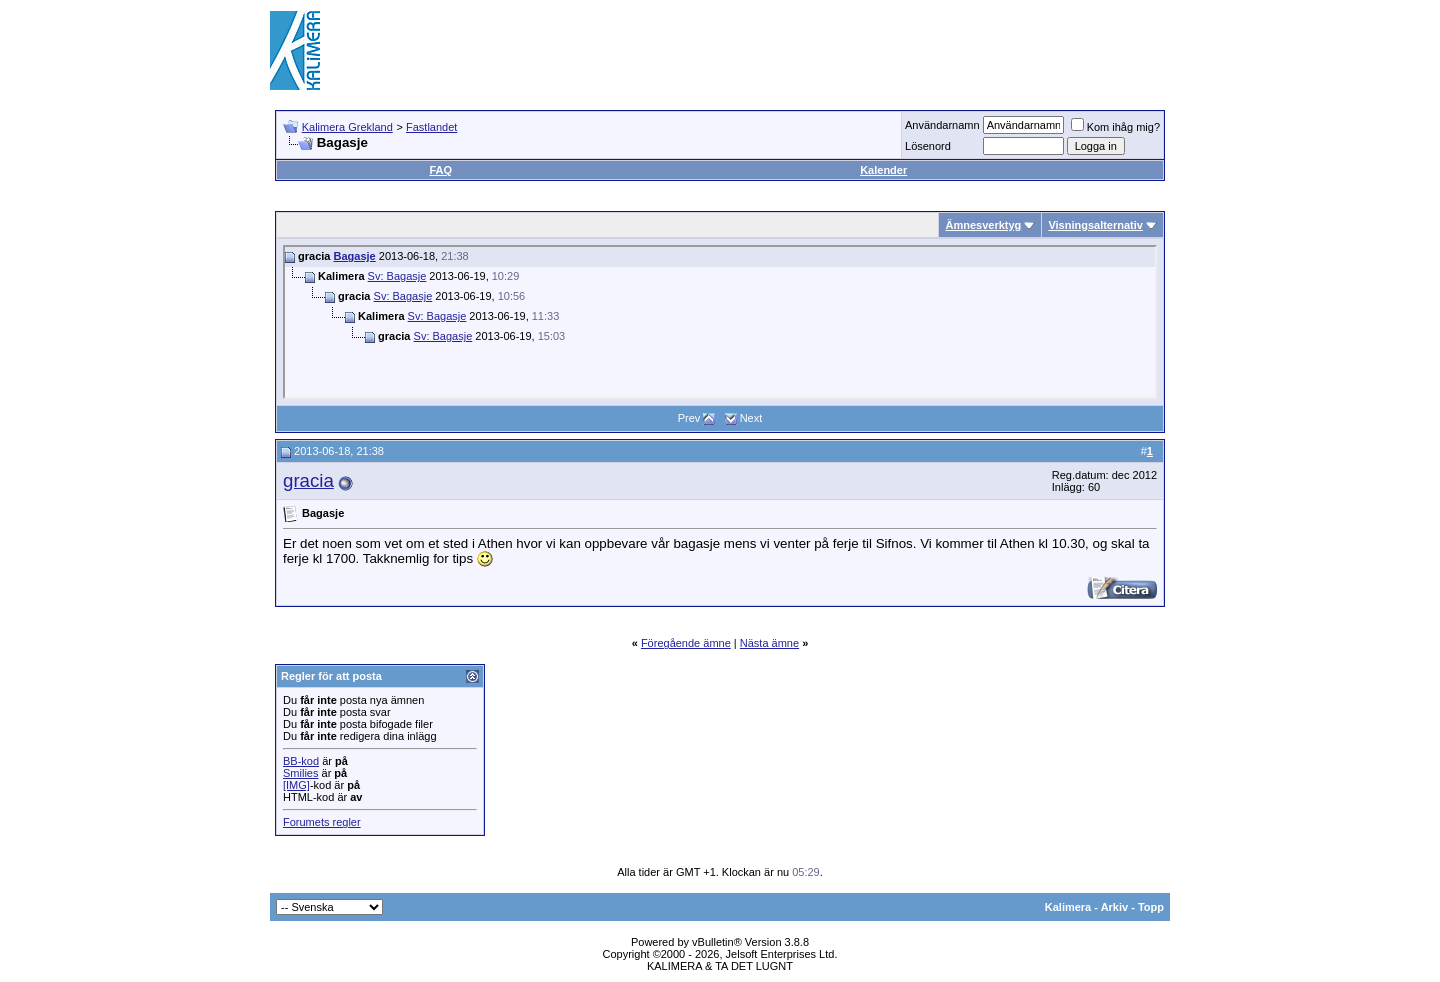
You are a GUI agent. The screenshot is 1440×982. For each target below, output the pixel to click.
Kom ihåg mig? (1115, 127)
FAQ (440, 170)
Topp (1151, 907)
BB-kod (301, 761)
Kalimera (1068, 907)
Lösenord (928, 146)
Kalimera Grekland (347, 127)
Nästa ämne (769, 643)
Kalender (883, 170)
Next (751, 418)
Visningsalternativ (1095, 225)
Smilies (300, 773)
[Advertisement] (806, 50)
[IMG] (296, 785)
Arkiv (1115, 907)
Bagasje (355, 256)
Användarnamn (942, 125)
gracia (308, 480)
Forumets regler (322, 822)
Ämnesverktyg (983, 225)
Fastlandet (431, 127)
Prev (689, 418)
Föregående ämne (686, 643)
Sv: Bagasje (397, 276)
